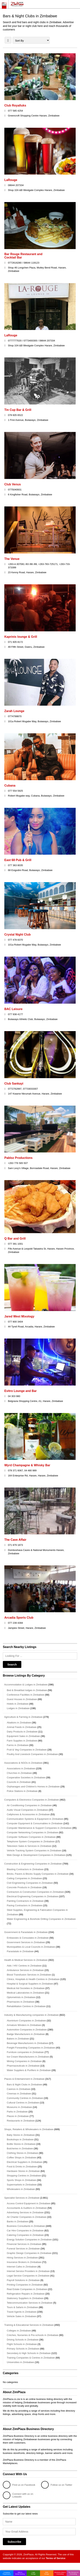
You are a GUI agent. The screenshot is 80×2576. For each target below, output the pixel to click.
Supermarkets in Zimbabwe (22, 2184)
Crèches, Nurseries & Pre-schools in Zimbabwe (32, 2335)
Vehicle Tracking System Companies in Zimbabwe (34, 1850)
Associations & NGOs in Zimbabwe (22, 1762)
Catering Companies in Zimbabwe (25, 2235)
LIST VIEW (8, 40)
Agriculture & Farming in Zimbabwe (22, 1717)
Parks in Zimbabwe (17, 2111)
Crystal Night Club (17, 934)
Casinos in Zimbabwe (18, 2089)
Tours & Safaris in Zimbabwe (22, 2307)
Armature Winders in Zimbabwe (24, 2025)
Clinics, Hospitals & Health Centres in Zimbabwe (33, 1979)
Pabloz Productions (18, 1157)
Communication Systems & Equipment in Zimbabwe (35, 1818)
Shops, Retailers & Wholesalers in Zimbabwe (28, 2129)
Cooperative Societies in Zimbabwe (26, 1777)
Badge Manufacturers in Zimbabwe (26, 2034)
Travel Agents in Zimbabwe (21, 2311)
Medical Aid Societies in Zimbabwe (26, 1988)
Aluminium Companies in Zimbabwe (26, 2020)
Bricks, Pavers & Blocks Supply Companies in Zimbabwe (37, 1873)
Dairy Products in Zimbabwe (22, 1731)
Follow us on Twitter (56, 2485)
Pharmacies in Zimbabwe (20, 2001)
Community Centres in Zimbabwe (25, 2098)
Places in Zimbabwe (18, 2116)
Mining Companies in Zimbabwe (24, 2061)
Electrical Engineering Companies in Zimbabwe (32, 1896)
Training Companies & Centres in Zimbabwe (31, 2357)
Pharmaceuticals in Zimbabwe (23, 2065)
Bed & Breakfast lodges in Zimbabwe (27, 1690)
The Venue (11, 558)
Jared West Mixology (19, 1316)
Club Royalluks (15, 105)
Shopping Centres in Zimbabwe (24, 2175)
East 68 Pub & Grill (17, 860)
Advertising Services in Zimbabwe (25, 2212)
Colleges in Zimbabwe (19, 2330)
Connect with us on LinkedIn (18, 2495)
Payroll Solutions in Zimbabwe (23, 2280)
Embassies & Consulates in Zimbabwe (28, 1937)
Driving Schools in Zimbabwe (22, 2339)
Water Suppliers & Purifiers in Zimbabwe (29, 2070)
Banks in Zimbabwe (17, 2221)
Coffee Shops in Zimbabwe (21, 2157)
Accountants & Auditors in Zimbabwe (27, 2208)
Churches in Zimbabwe (19, 1773)
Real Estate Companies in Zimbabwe (27, 2289)
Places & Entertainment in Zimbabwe (24, 2078)
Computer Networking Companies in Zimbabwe (32, 1832)
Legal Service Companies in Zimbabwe (28, 2275)
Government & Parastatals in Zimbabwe (25, 1932)
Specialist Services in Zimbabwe (21, 2197)
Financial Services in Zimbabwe (24, 2244)
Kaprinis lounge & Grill (20, 636)
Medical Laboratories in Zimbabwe (25, 1992)
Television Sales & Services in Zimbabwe (29, 1846)
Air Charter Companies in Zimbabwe (26, 2217)
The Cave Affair (15, 1539)
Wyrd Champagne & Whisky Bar (27, 1465)
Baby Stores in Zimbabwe (21, 2135)
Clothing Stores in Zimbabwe (22, 2153)
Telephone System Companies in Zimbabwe (31, 1841)
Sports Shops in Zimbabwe (21, 2180)
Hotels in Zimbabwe (17, 1703)
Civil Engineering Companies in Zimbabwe (30, 1882)
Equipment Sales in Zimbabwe (23, 1736)
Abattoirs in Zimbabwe (19, 1722)
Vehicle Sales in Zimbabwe (21, 2316)
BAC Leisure (13, 1009)
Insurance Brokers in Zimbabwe (24, 2262)
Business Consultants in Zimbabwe (26, 2226)
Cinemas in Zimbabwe (19, 2093)
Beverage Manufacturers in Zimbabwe (27, 2043)
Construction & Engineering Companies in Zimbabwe (32, 1863)
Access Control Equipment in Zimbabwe (28, 2203)
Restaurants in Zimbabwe (21, 2120)
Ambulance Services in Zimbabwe (25, 1970)
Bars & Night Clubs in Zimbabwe (24, 2084)
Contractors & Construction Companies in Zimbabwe (35, 1891)
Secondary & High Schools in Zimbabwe (29, 2353)
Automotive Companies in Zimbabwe (27, 2029)
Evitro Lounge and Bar (20, 1391)
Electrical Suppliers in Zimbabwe (24, 2162)
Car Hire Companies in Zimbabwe (25, 2230)
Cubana (9, 785)
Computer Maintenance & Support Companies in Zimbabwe (39, 1828)
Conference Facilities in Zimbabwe (25, 1694)
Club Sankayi (13, 1083)
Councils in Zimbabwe (19, 1782)
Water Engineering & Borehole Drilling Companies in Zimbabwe (41, 1919)
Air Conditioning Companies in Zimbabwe (29, 1805)
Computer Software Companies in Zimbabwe (31, 1837)
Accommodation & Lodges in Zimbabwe (25, 1684)
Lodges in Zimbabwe (18, 1708)
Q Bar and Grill (15, 1238)
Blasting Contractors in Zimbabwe (25, 1869)
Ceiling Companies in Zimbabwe (24, 1878)
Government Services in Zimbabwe (26, 1942)
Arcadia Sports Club (18, 1617)
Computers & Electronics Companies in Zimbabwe (31, 1799)
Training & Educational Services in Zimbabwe (28, 2325)
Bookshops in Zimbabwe (20, 2139)
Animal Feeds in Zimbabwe (21, 1727)
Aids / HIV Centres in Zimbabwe (24, 1965)
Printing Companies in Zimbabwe (25, 2284)
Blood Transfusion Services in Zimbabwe (29, 1974)
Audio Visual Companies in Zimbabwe (27, 1809)
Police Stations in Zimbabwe (22, 1791)
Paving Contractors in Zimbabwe (24, 1905)
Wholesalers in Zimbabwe (21, 2189)
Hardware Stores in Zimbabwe (23, 2171)
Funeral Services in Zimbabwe (23, 2248)
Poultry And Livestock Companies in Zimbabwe (32, 1754)
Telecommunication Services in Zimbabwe (29, 2302)
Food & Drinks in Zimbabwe (22, 2166)
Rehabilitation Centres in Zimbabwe (26, 2006)
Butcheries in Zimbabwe (20, 2148)
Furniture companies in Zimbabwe (25, 2052)
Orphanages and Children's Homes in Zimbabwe (33, 1786)
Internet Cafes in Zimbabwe (22, 2266)
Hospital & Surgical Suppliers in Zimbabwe (30, 1983)
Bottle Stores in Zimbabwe (21, 2144)
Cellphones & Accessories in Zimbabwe (28, 1814)
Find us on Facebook (19, 2485)
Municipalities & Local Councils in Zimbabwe (31, 1946)
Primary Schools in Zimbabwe (23, 2348)
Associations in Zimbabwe (21, 1768)
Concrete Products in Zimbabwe (24, 1887)
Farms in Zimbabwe (17, 1745)
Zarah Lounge (14, 711)
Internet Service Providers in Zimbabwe (28, 2271)
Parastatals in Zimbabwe (20, 1951)
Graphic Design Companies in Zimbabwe (29, 2253)
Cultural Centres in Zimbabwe (23, 2102)
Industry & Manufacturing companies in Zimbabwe (31, 2015)
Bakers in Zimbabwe (18, 2038)
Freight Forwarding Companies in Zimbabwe (31, 2047)
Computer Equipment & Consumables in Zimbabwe (35, 1823)
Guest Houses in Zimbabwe (22, 1699)
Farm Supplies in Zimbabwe (22, 1740)
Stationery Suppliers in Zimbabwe (25, 2298)
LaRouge (10, 180)
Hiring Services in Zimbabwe (22, 2257)
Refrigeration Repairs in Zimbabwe (26, 2293)
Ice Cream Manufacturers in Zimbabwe (28, 2056)
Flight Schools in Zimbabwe (22, 2344)
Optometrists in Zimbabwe (21, 1997)
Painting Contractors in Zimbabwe (25, 1901)
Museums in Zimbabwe (19, 2107)
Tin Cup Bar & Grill (17, 409)
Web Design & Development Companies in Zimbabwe (36, 1855)
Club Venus (12, 484)
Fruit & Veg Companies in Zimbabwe (27, 1749)
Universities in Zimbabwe (20, 2362)
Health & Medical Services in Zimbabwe (25, 1960)
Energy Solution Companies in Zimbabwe (29, 2239)
